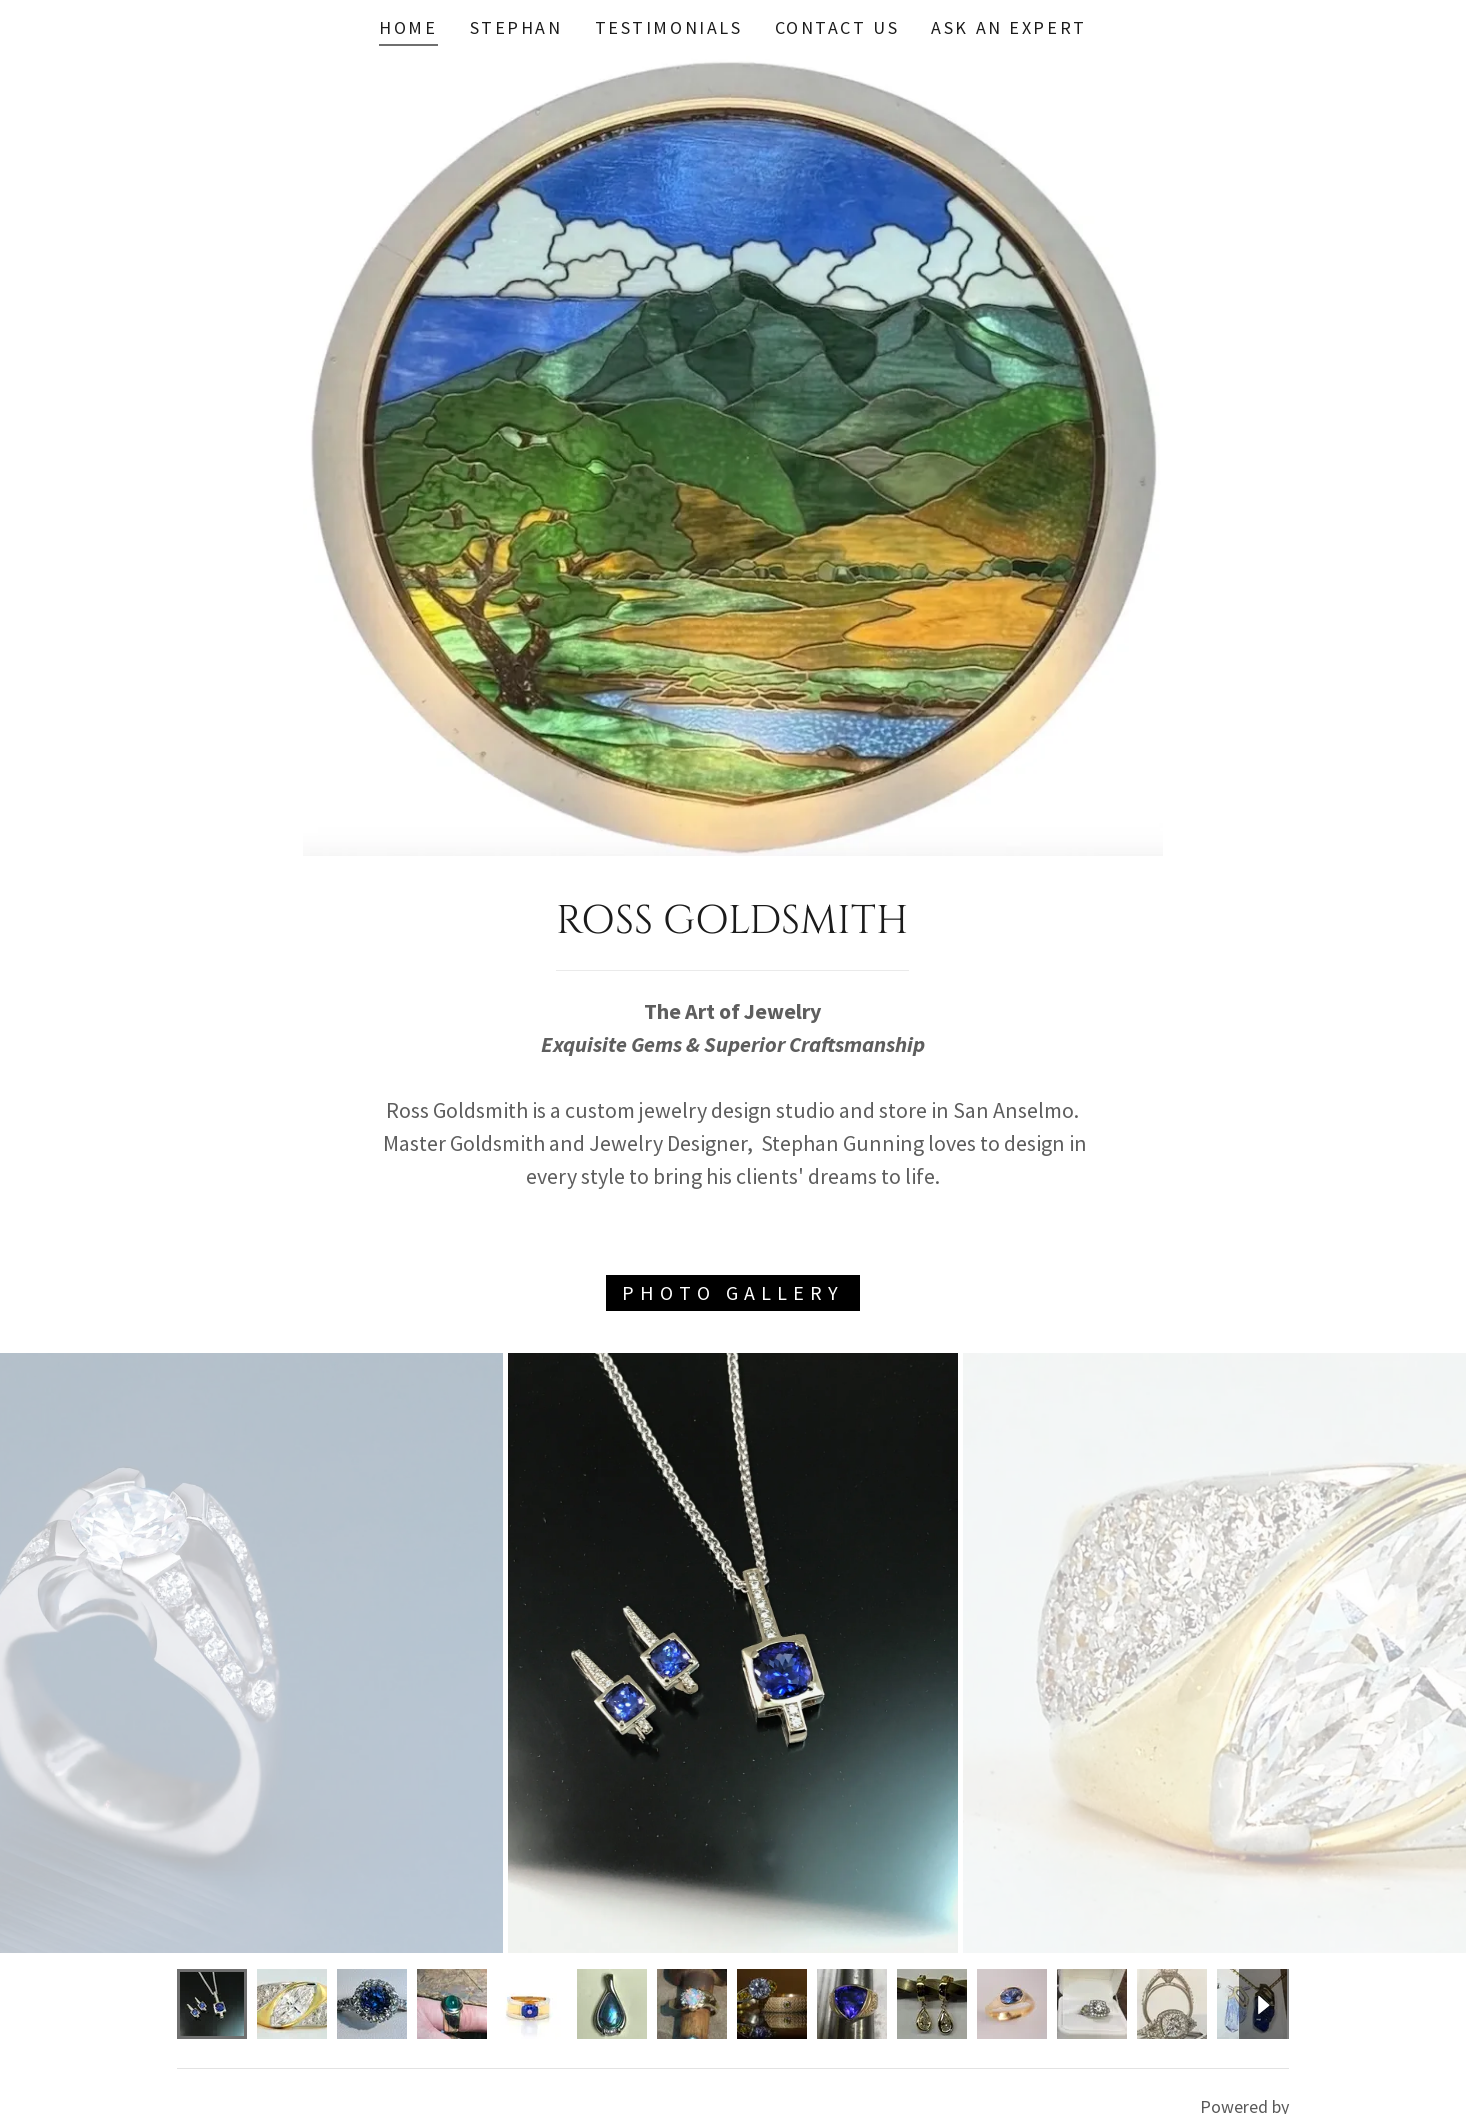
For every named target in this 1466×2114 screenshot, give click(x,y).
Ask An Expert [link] (1008, 27)
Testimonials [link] (669, 27)
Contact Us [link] (837, 27)
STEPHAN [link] (516, 27)
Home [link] (408, 27)
